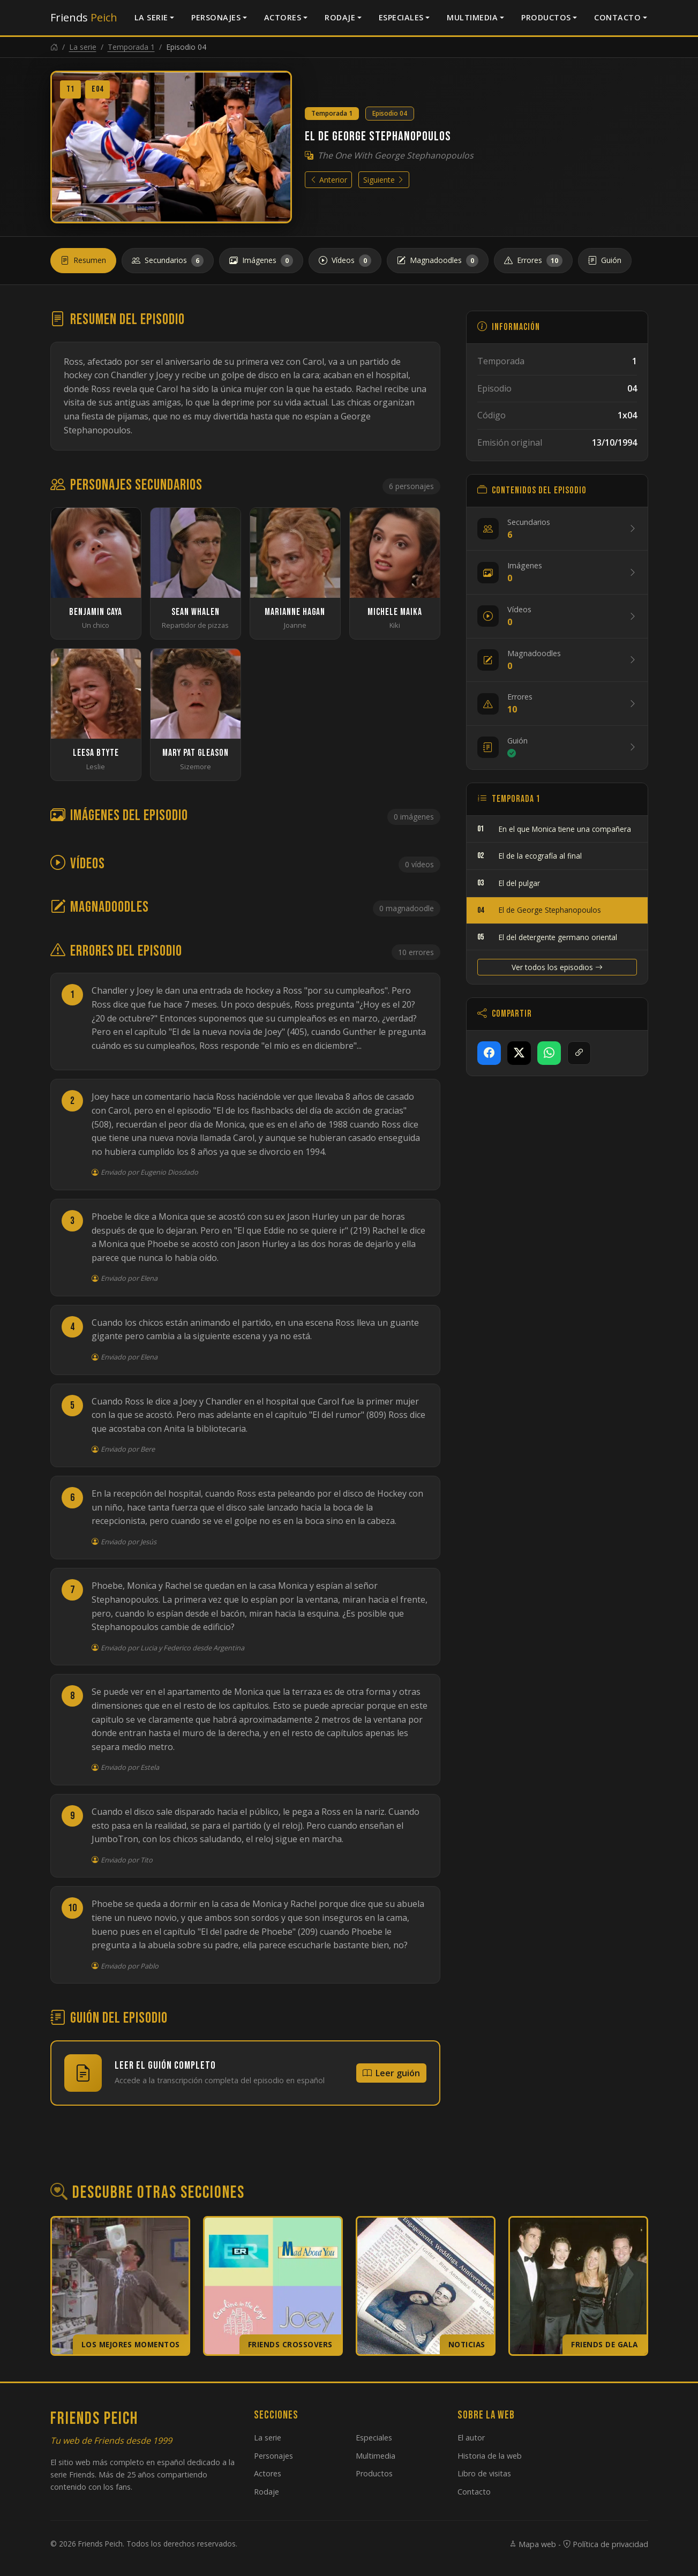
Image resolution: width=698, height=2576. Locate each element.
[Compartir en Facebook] (489, 1053)
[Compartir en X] (519, 1053)
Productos (546, 17)
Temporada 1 (131, 47)
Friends (83, 17)
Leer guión (391, 2073)
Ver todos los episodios (557, 967)
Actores (283, 17)
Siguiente (383, 180)
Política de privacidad (605, 2544)
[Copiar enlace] (579, 1053)
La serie (151, 17)
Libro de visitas (484, 2473)
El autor (471, 2437)
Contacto (617, 17)
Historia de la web (489, 2456)
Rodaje (340, 17)
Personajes (216, 17)
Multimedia (472, 17)
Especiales (401, 17)
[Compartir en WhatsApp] (549, 1053)
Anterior (328, 180)
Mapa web (532, 2544)
